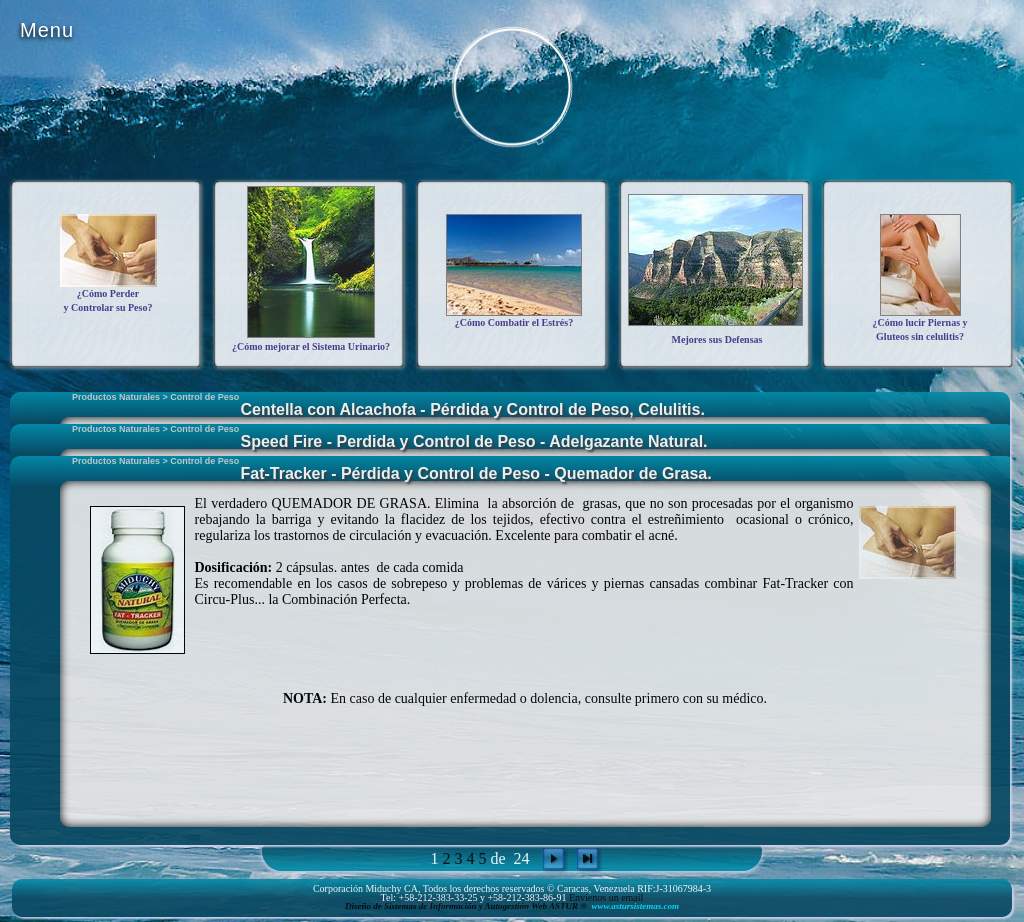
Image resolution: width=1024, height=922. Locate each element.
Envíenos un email (606, 897)
